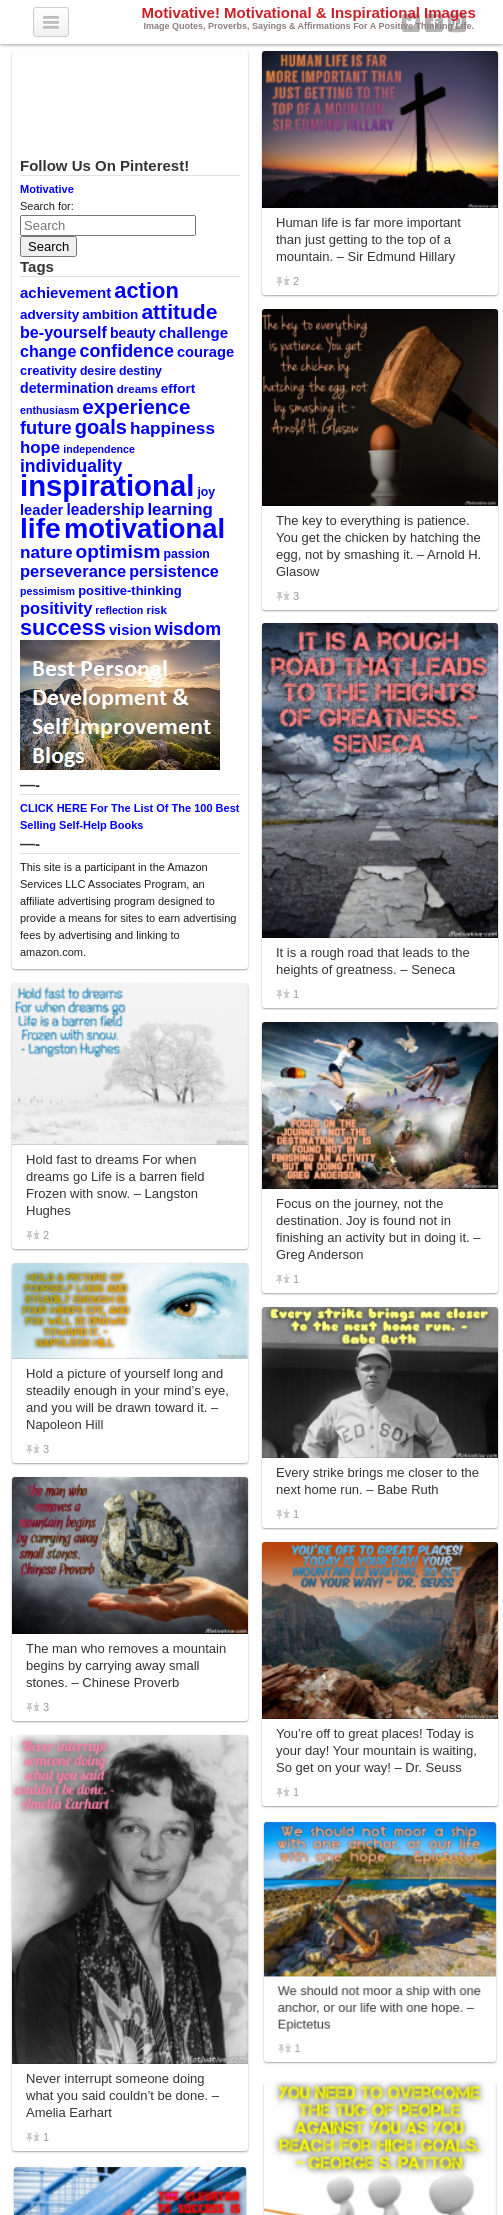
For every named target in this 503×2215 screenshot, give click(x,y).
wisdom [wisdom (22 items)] (188, 629)
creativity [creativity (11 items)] (48, 370)
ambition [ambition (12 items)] (110, 314)
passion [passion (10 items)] (187, 554)
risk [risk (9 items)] (156, 610)
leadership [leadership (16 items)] (105, 509)
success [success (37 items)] (63, 627)
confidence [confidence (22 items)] (126, 351)
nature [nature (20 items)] (46, 552)
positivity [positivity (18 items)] (56, 608)
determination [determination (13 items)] (67, 388)
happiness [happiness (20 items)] (172, 428)
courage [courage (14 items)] (205, 352)
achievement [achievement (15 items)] (65, 292)
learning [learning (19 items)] (179, 509)
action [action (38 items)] (146, 290)
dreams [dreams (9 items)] (137, 389)
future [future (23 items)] (46, 427)
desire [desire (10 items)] (98, 371)
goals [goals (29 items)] (101, 427)
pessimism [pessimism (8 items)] (47, 591)
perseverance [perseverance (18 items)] (73, 571)
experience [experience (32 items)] (136, 406)
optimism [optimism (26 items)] (118, 551)
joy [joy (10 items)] (206, 492)
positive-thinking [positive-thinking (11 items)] (130, 590)
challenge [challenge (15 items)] (193, 332)
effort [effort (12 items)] (178, 388)
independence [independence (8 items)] (99, 449)
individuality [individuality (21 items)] (71, 466)
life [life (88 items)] (40, 528)
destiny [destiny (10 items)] (140, 371)
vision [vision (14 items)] (130, 630)
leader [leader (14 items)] (41, 510)
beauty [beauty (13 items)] (133, 333)
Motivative (47, 189)
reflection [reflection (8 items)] (119, 610)
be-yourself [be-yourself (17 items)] (63, 332)
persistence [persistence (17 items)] (174, 571)
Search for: (47, 206)
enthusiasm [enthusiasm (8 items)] (49, 410)
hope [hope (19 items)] (40, 447)
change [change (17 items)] (48, 351)
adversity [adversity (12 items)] (49, 314)
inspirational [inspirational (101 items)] (107, 485)
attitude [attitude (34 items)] (179, 311)
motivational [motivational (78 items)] (144, 528)
